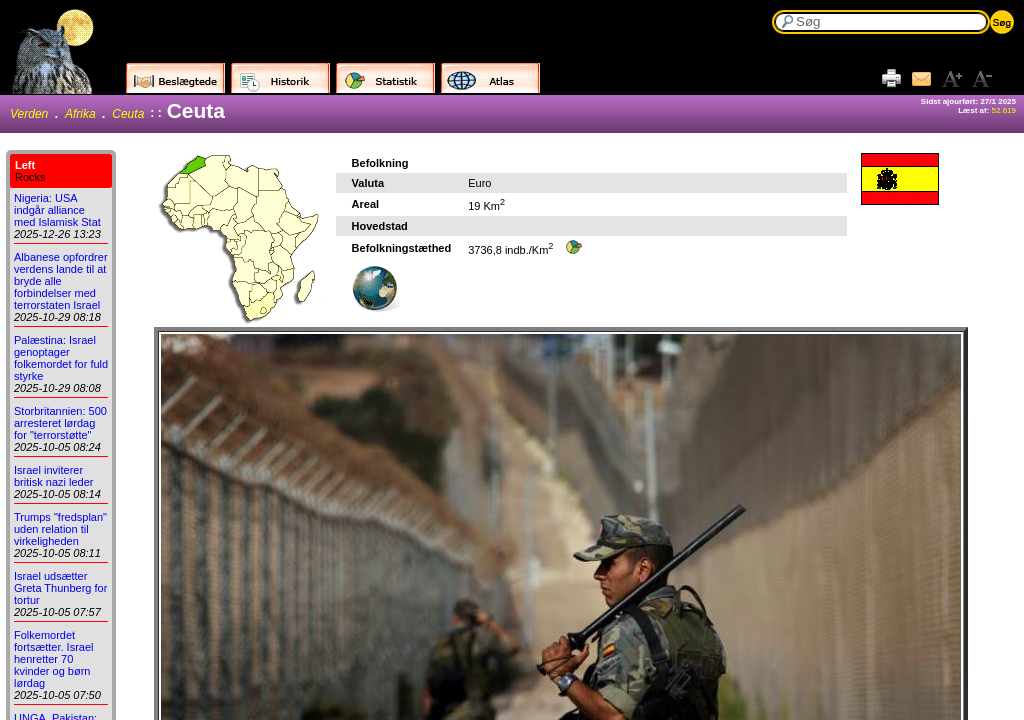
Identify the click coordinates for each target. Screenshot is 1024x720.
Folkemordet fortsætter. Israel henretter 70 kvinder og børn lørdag (53, 659)
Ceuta (128, 114)
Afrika (80, 114)
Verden (29, 114)
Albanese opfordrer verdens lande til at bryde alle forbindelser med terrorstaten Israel (61, 281)
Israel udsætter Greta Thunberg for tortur (60, 588)
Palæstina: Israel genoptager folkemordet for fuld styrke (61, 358)
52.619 (1004, 110)
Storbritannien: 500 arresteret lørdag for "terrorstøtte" (60, 423)
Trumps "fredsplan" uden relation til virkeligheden (60, 529)
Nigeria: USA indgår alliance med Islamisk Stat (57, 210)
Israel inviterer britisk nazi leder (53, 476)
